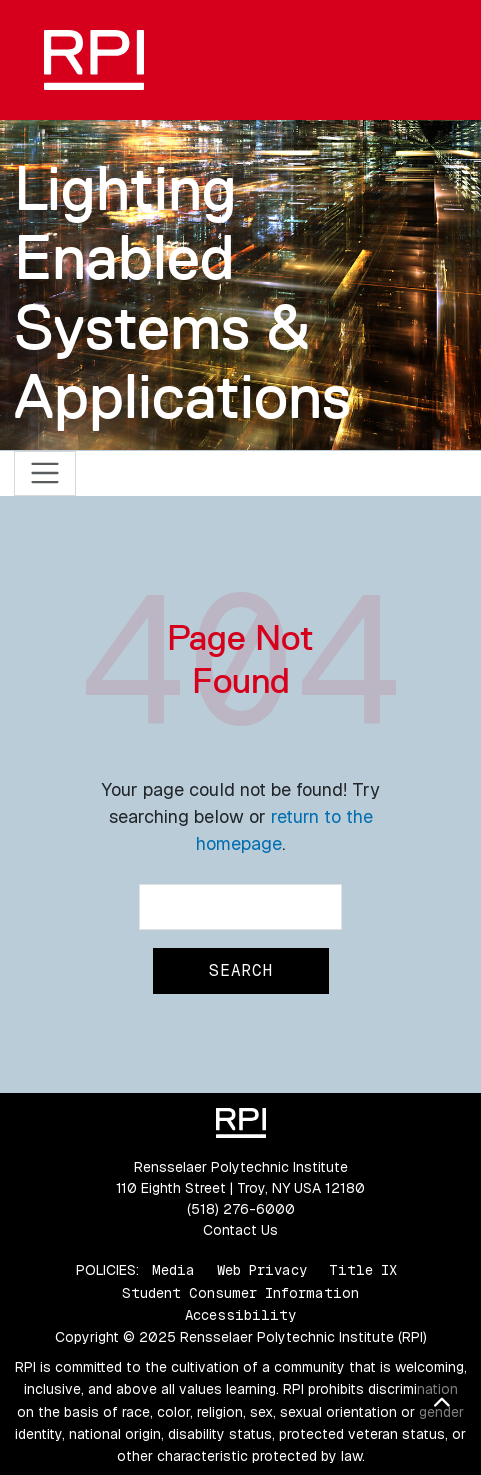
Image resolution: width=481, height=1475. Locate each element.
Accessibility (240, 1315)
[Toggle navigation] (45, 473)
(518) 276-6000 (241, 1209)
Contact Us (240, 1230)
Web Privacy (262, 1270)
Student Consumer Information (240, 1293)
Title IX (363, 1270)
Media (173, 1270)
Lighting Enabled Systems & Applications (182, 292)
